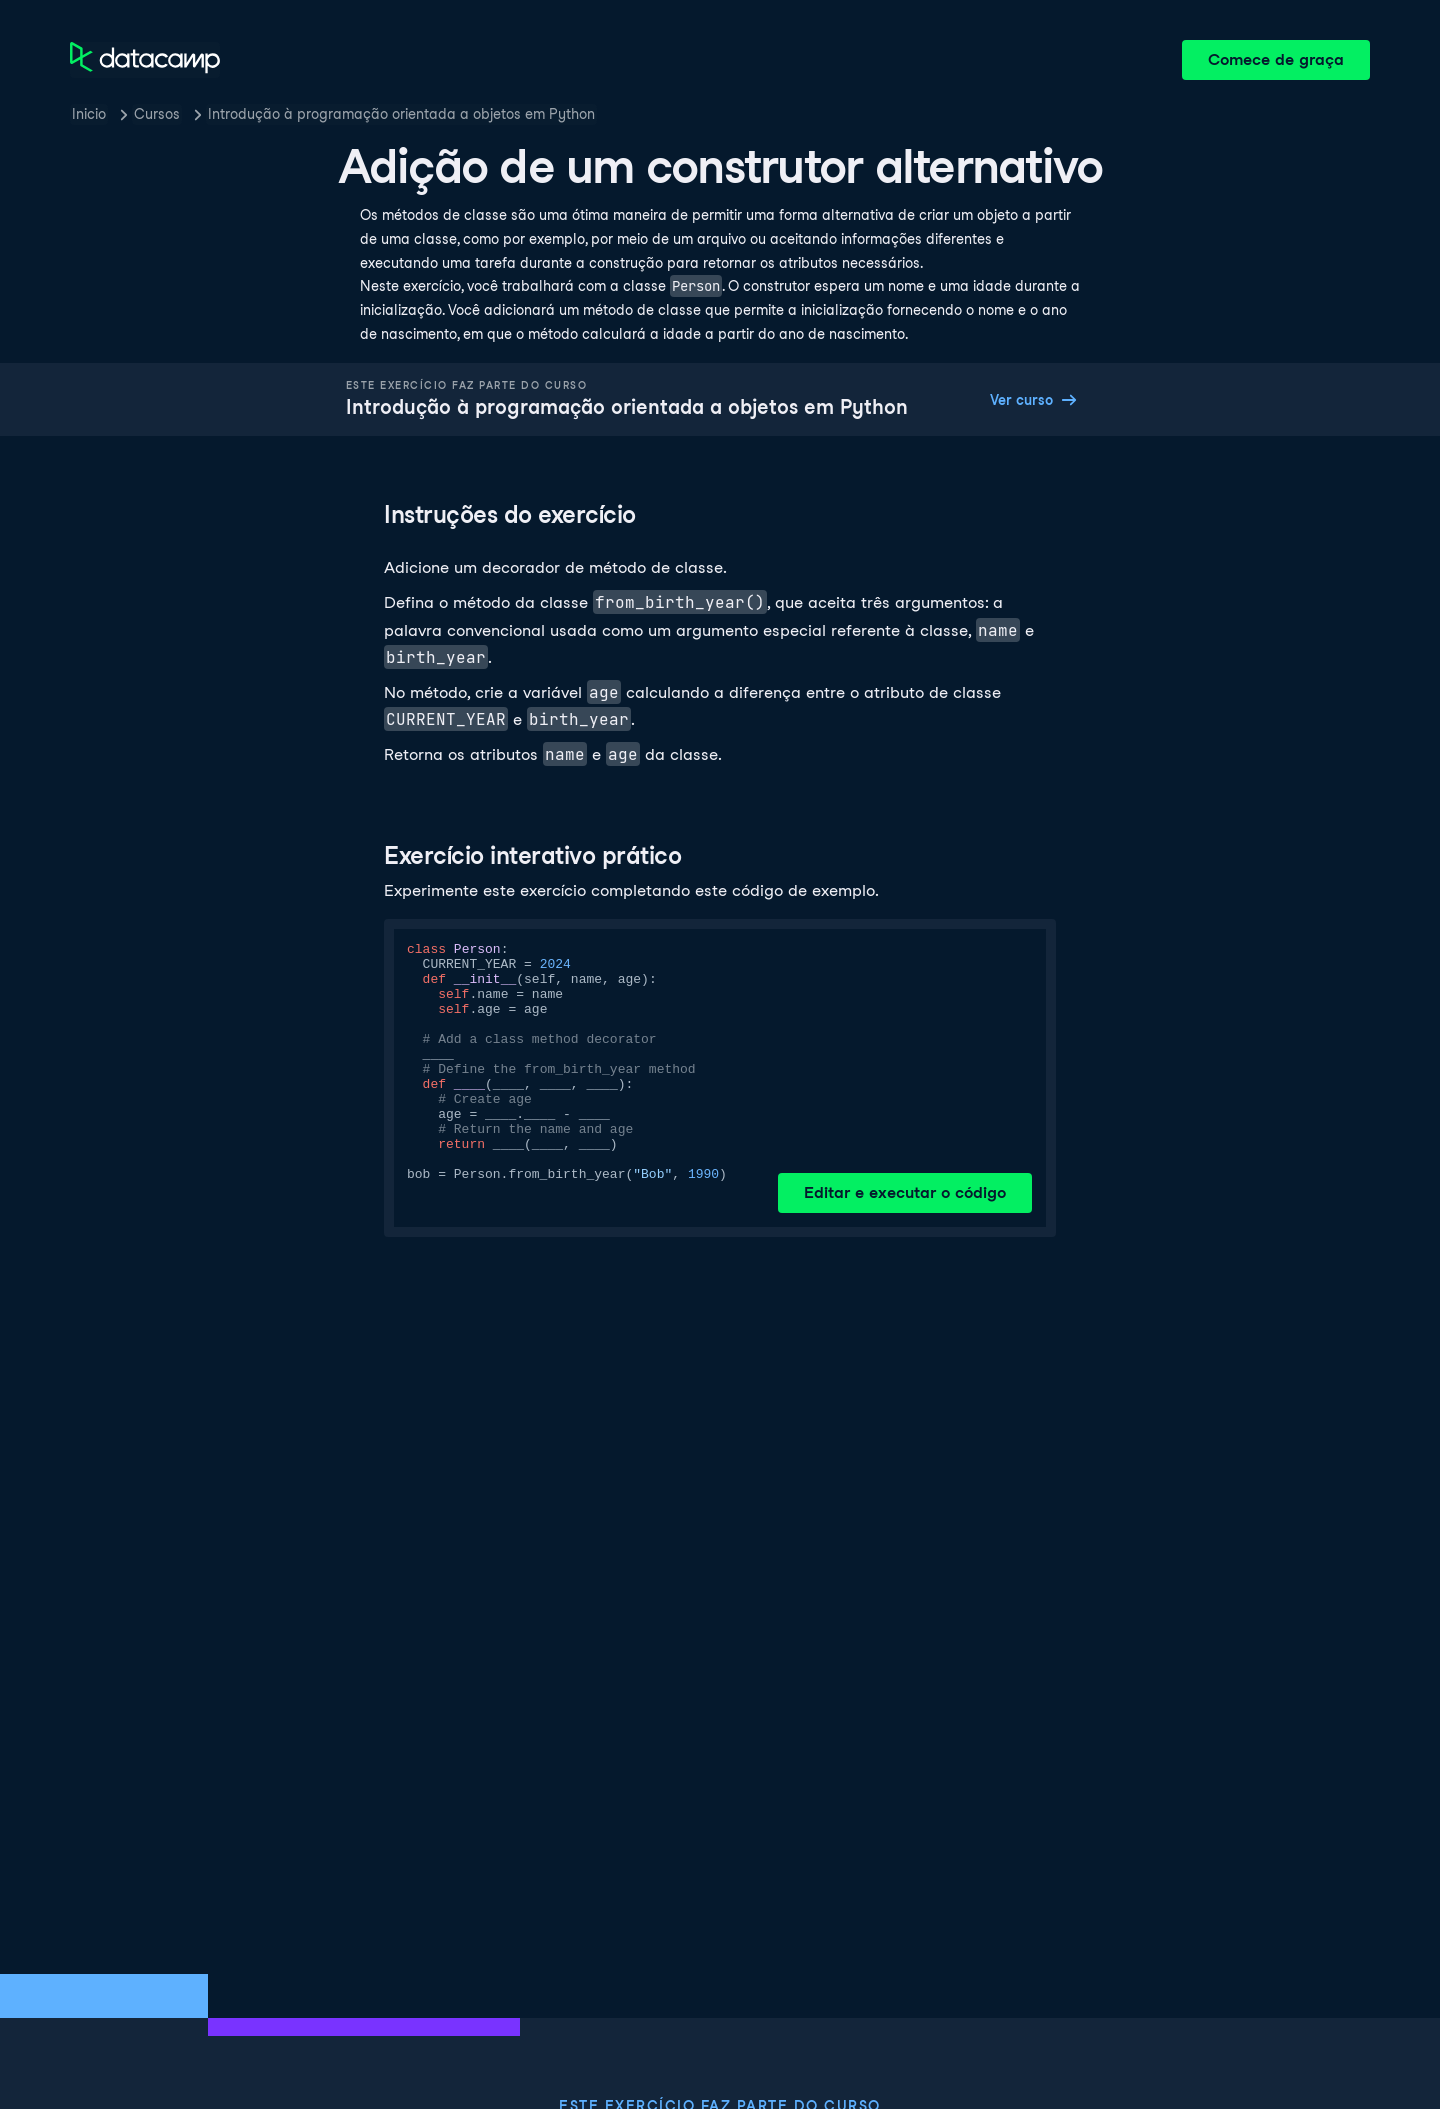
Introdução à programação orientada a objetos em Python (401, 114)
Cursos (157, 114)
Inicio (89, 114)
